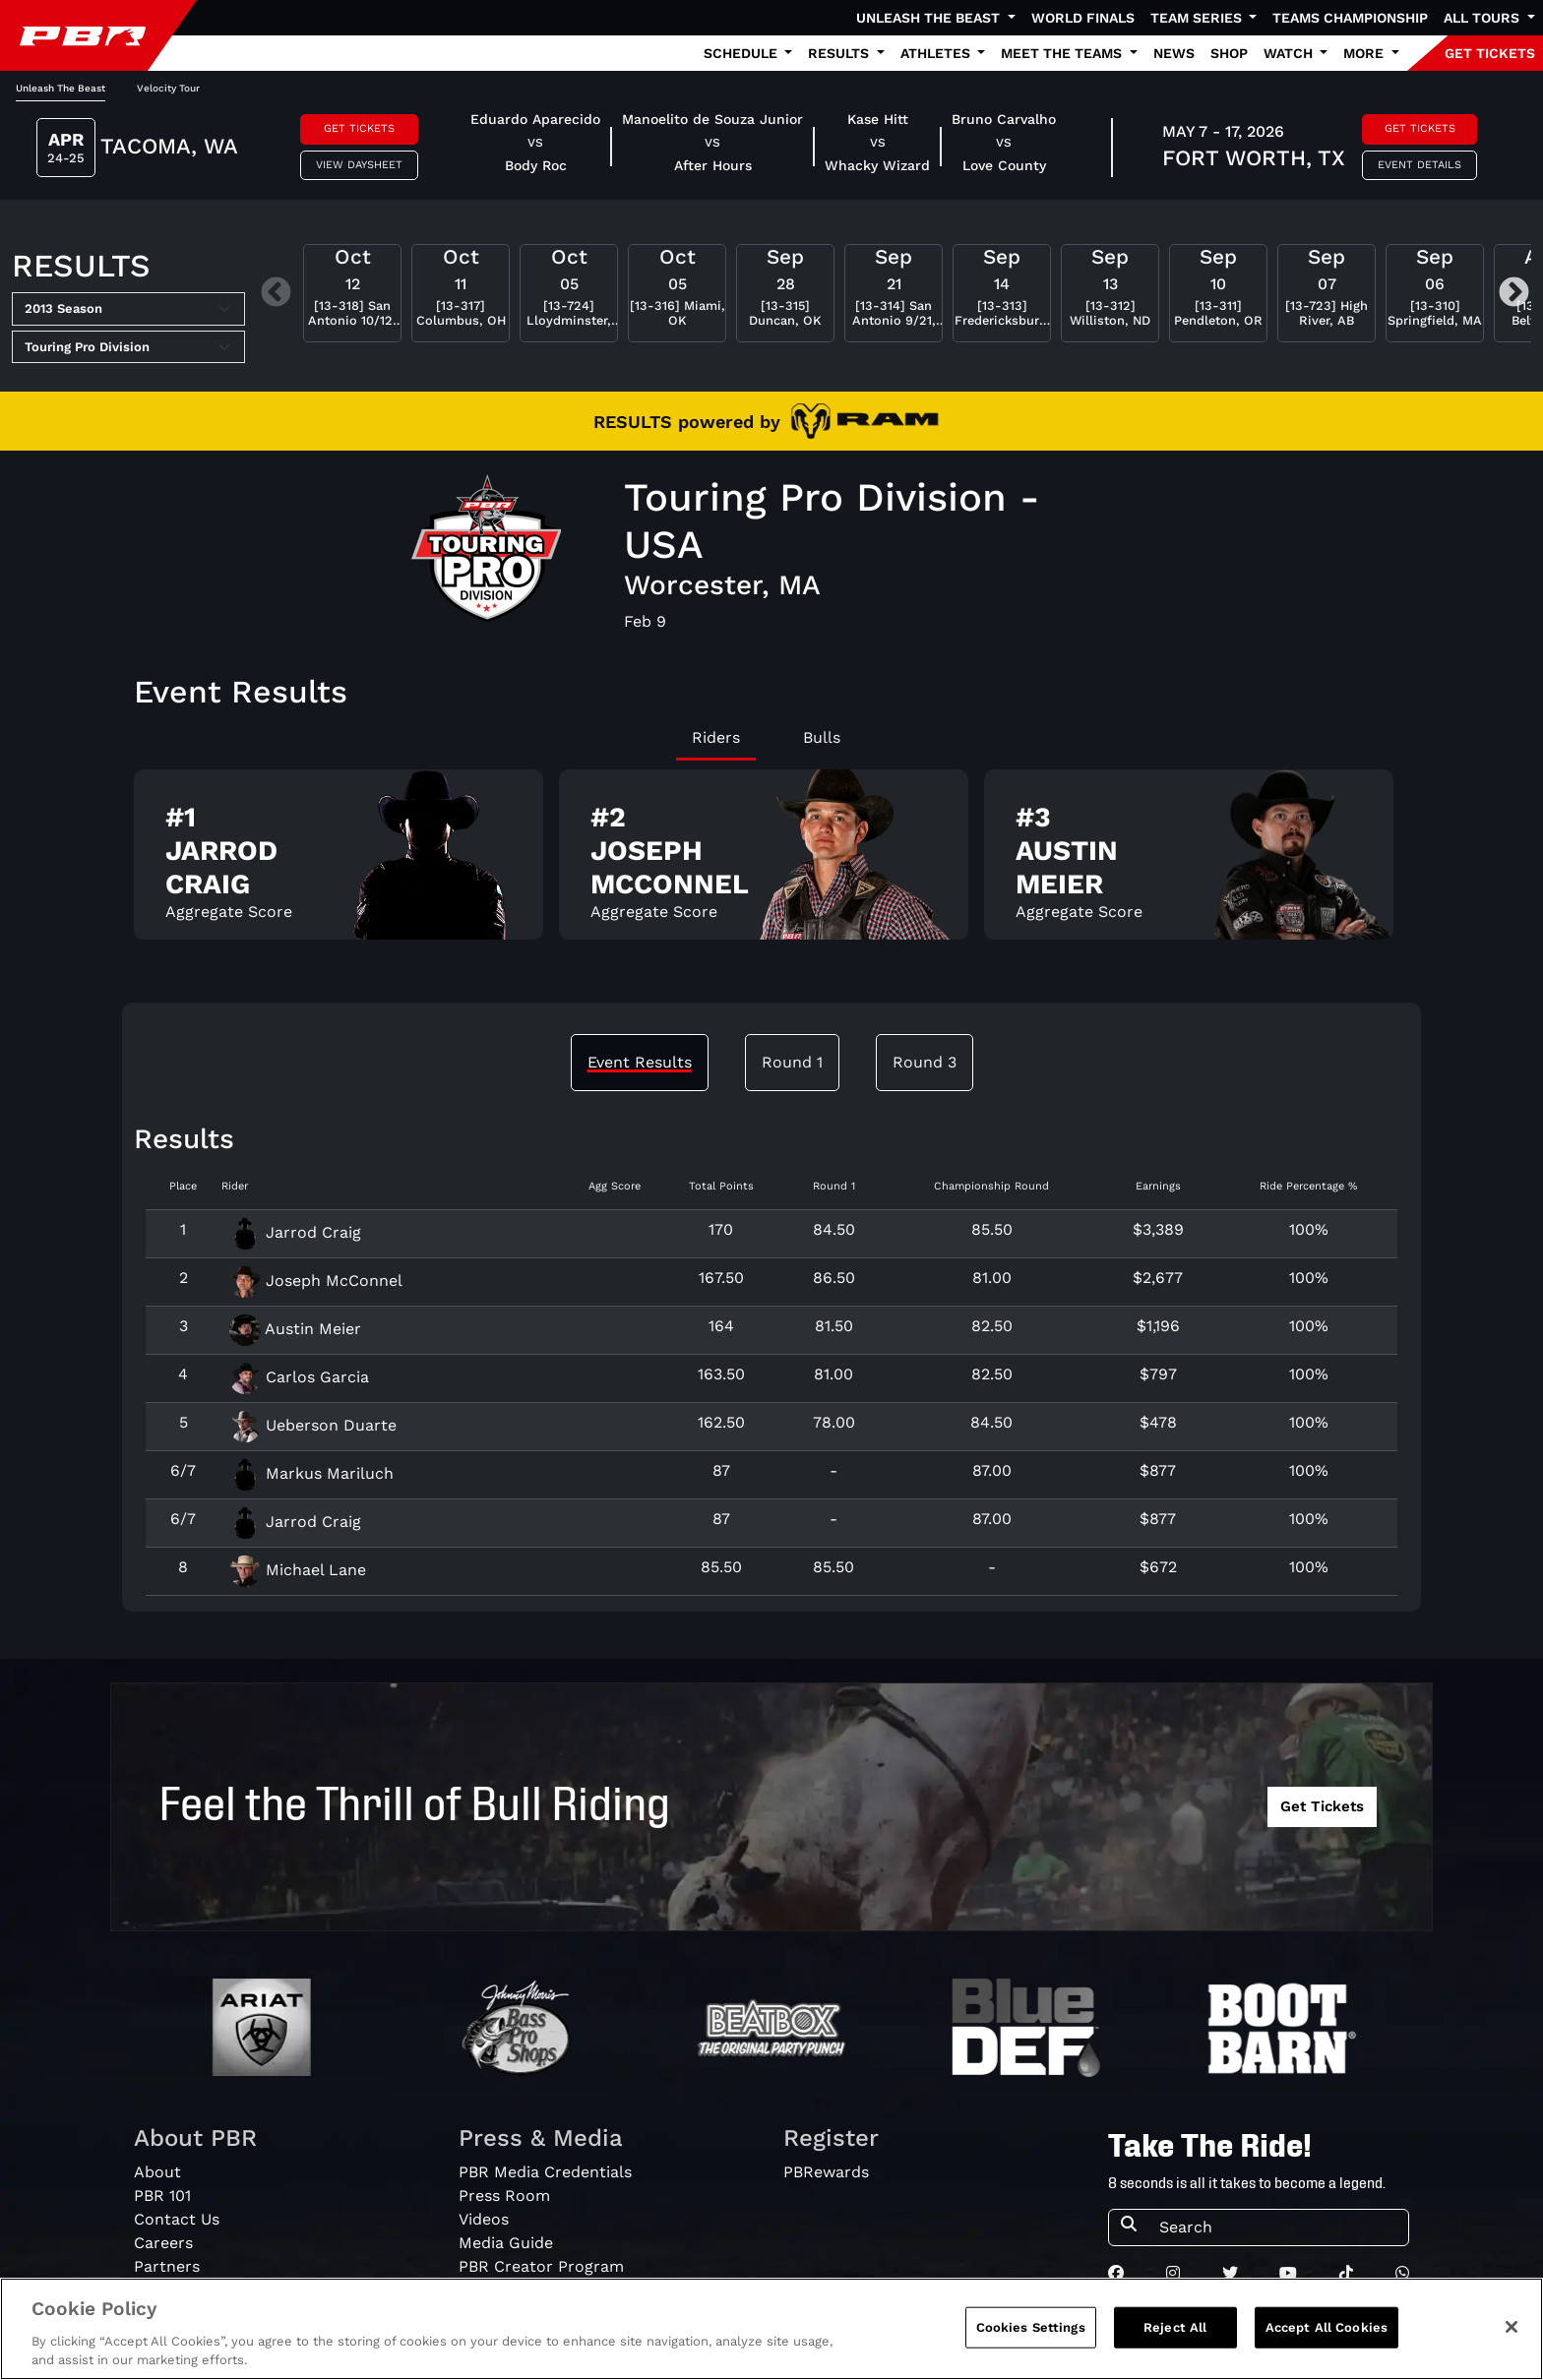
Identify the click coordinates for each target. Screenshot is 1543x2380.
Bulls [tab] (821, 737)
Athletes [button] (937, 53)
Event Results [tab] (639, 1062)
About (157, 2172)
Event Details (1419, 164)
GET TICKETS (1490, 53)
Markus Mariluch (311, 1473)
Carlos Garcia (299, 1377)
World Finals (1083, 18)
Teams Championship (1350, 18)
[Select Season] (128, 309)
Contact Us (176, 2219)
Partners (167, 2266)
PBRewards (826, 2172)
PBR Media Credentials (545, 2172)
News (1174, 53)
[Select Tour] (128, 347)
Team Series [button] (1198, 18)
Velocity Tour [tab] (168, 88)
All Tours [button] (1483, 18)
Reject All (1174, 2336)
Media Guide (506, 2242)
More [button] (1365, 53)
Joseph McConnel (315, 1280)
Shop (1229, 53)
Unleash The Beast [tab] (60, 88)
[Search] (1277, 2227)
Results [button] (840, 53)
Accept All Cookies (1326, 2336)
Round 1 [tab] (792, 1062)
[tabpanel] (771, 862)
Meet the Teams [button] (1063, 53)
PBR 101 (162, 2195)
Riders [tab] (716, 737)
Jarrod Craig (295, 1232)
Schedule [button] (742, 53)
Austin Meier (295, 1328)
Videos (484, 2219)
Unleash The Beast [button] (930, 18)
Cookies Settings (1030, 2336)
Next (1514, 293)
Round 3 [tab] (925, 1062)
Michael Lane (297, 1569)
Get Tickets (359, 128)
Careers (163, 2242)
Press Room (504, 2195)
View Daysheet (359, 164)
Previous (276, 293)
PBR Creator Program (541, 2266)
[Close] (1511, 2335)
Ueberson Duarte (313, 1425)
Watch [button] (1290, 53)
